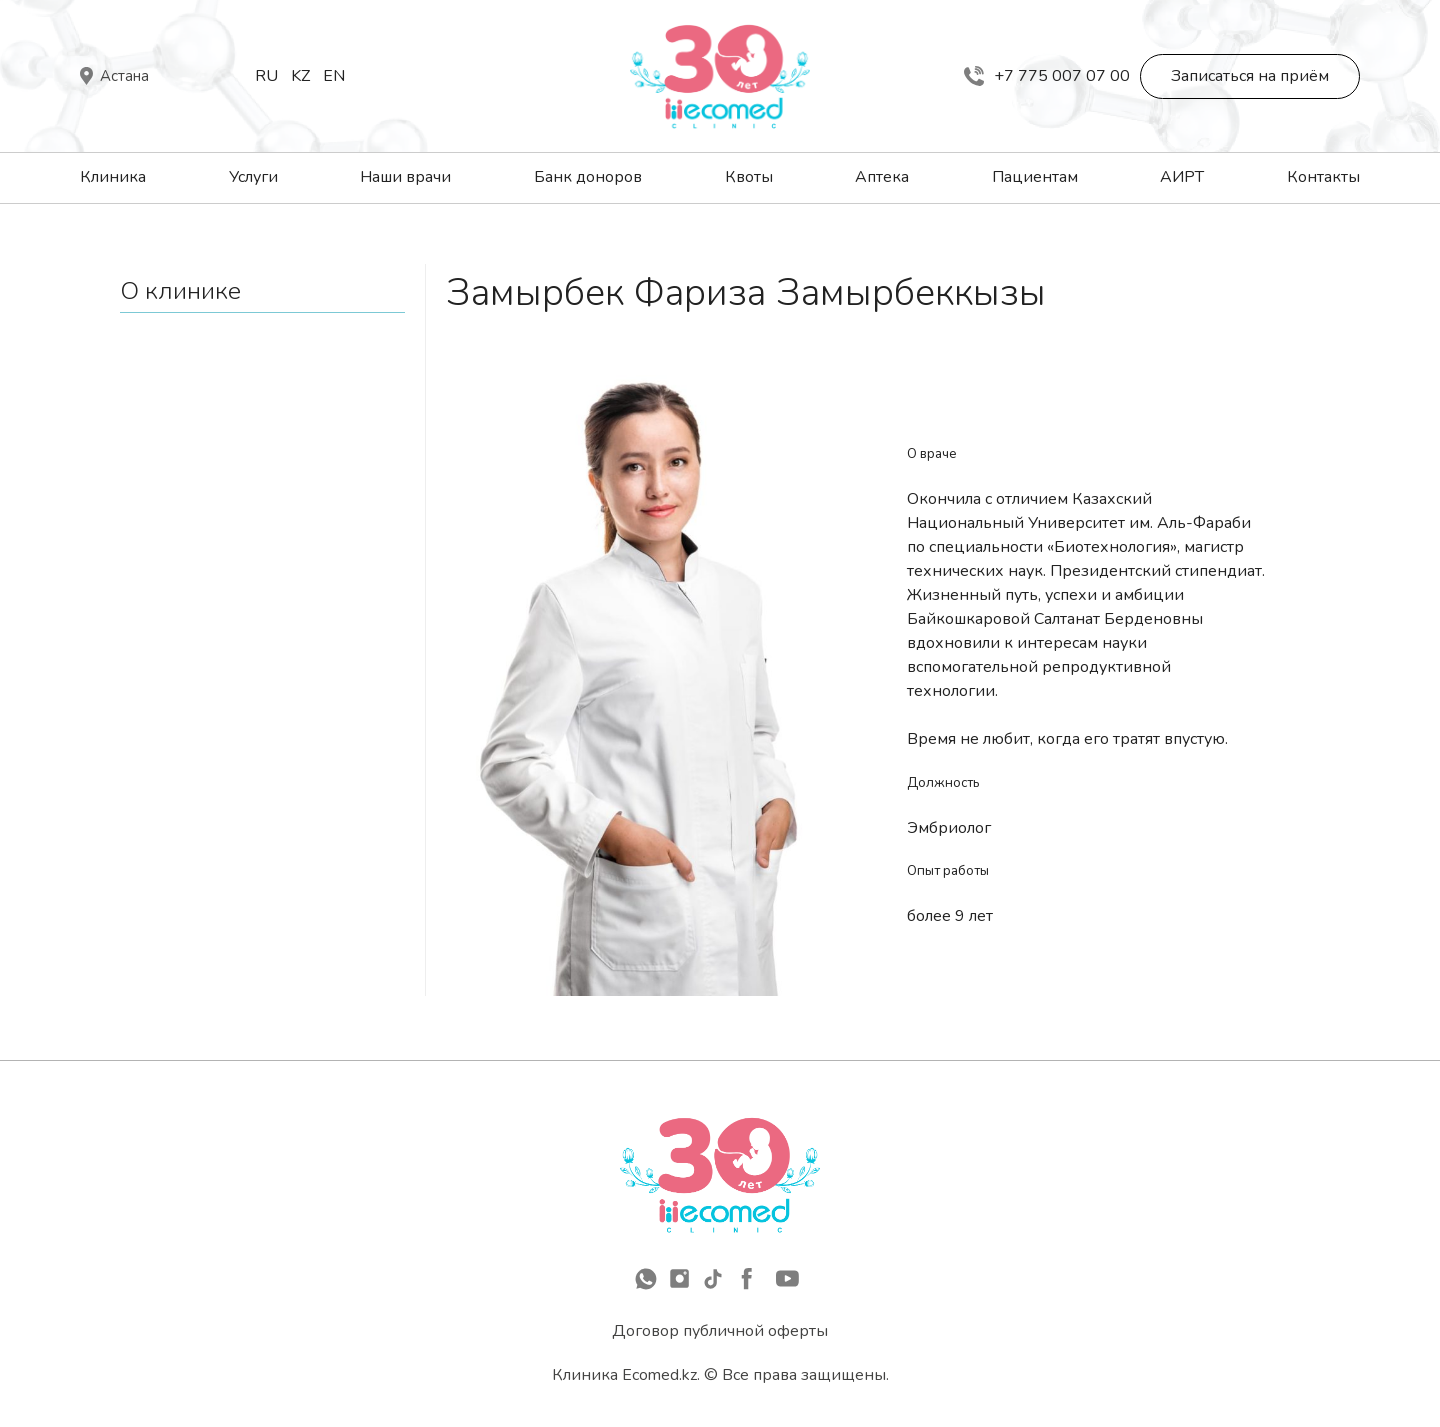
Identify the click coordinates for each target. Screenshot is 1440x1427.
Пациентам (1035, 177)
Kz (300, 76)
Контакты (1323, 177)
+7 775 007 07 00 (1047, 76)
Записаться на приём (1250, 76)
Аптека (882, 177)
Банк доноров (588, 177)
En (334, 76)
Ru (266, 76)
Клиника (113, 177)
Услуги (253, 177)
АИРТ (1182, 177)
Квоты (749, 177)
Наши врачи (405, 177)
